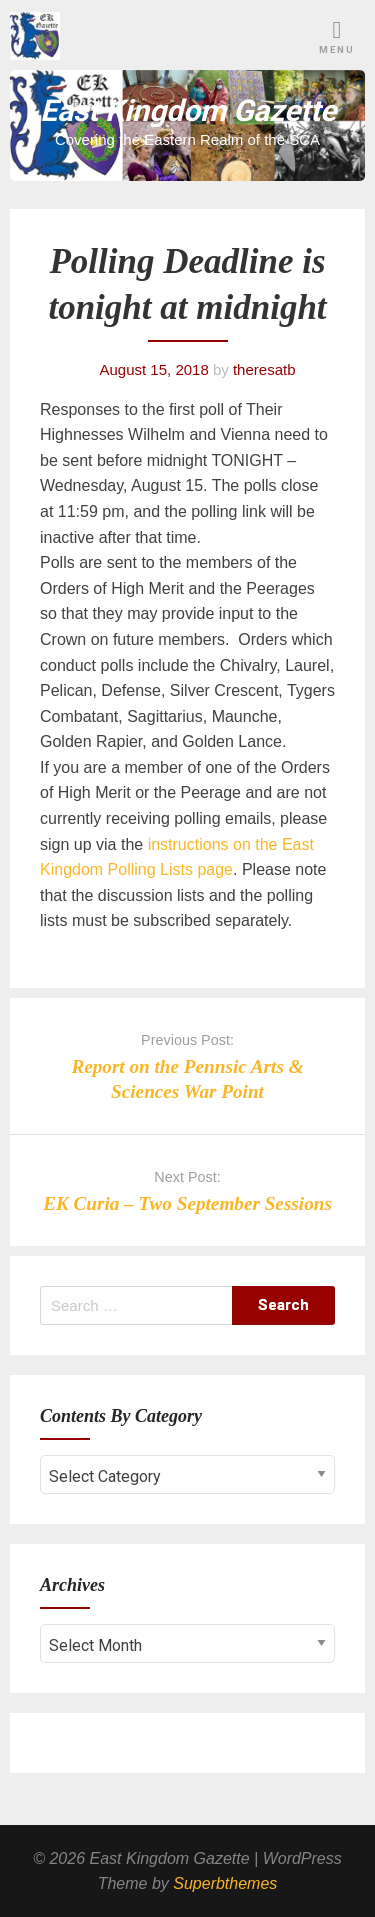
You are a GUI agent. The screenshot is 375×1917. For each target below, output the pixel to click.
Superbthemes (225, 1883)
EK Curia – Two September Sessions (187, 1203)
